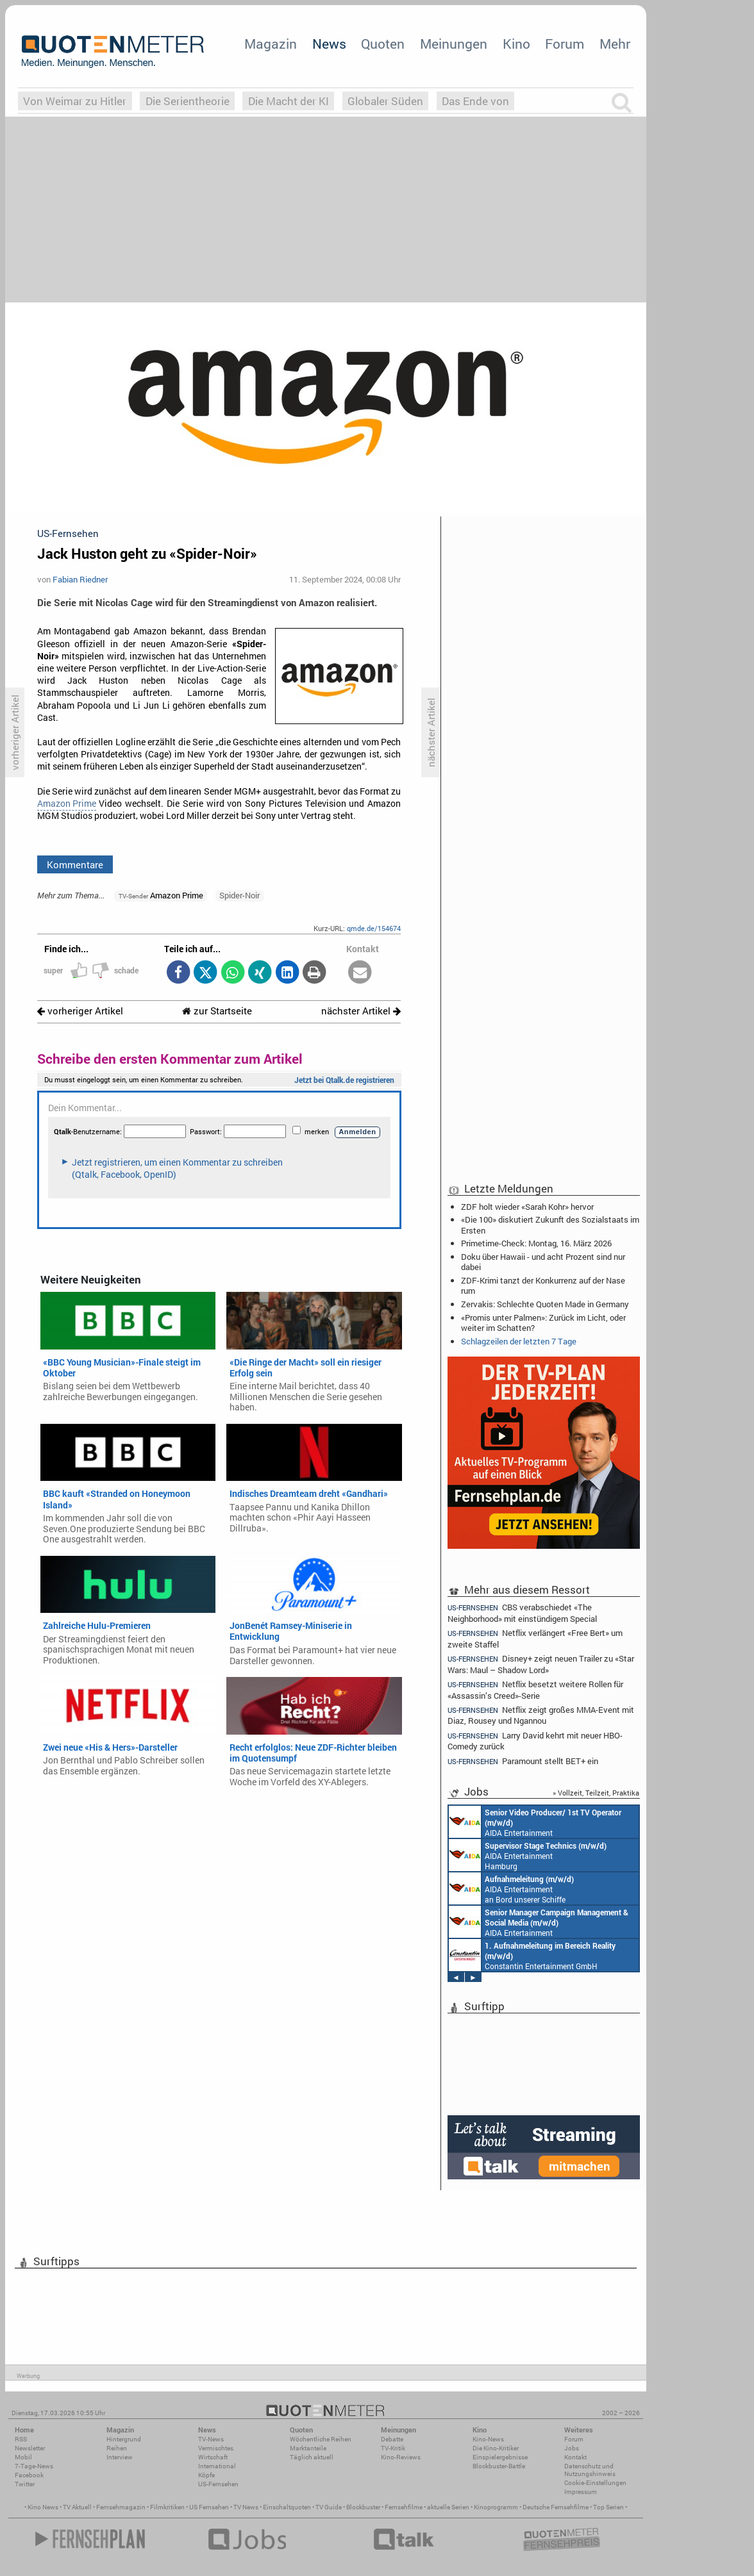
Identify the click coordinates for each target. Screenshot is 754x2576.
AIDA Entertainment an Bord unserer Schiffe (535, 1822)
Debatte (392, 2439)
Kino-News (488, 2439)
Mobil (23, 2457)
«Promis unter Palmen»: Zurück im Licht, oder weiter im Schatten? (543, 1322)
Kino (516, 44)
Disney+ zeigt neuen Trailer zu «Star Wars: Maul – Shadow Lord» (541, 1663)
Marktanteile (308, 2448)
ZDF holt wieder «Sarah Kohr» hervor (527, 1206)
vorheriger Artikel (80, 1011)
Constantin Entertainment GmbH (532, 1955)
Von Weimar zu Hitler (74, 101)
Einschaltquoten (287, 2507)
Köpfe (206, 2475)
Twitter (25, 2484)
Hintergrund (123, 2439)
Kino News (43, 2507)
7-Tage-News (34, 2466)
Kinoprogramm (496, 2507)
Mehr (614, 44)
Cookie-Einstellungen (595, 2483)
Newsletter (30, 2448)
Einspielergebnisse (500, 2457)
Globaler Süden (385, 101)
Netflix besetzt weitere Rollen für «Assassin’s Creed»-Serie (535, 1689)
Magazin (270, 44)
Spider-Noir (239, 895)
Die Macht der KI (288, 101)
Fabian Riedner (80, 579)
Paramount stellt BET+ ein (523, 1761)
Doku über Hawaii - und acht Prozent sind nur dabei (543, 1262)
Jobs (571, 2448)
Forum (564, 44)
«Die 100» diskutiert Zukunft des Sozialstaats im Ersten (550, 1224)
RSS (21, 2439)
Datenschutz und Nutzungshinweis (590, 2470)
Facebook (29, 2475)
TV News (245, 2507)
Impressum (580, 2492)
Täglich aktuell (311, 2457)
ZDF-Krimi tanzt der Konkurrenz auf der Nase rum (543, 1285)
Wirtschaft (213, 2457)
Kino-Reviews (401, 2457)
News (329, 44)
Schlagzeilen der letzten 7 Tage (518, 1341)
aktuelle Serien (448, 2507)
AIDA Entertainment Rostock (538, 1922)
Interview (119, 2457)
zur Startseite (217, 1011)
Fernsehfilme (404, 2507)
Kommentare (75, 864)
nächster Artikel (361, 1011)
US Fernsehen (209, 2507)
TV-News (211, 2439)
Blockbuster (363, 2507)
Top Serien (608, 2507)
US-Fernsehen (218, 2484)
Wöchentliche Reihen (320, 2439)
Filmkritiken (167, 2507)
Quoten (383, 44)
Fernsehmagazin (121, 2507)
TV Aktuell (77, 2507)
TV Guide (328, 2507)
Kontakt (575, 2457)
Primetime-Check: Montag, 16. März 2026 (536, 1243)
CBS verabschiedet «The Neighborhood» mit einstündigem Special (522, 1612)
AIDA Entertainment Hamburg (528, 1855)
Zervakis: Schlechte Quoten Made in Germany (545, 1304)
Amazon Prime (66, 803)
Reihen (116, 2448)
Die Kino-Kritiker (496, 2448)
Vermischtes (215, 2448)
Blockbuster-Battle (499, 2466)
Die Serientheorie (188, 101)
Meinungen (453, 44)
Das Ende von (475, 101)
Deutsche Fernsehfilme (556, 2507)
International (217, 2466)
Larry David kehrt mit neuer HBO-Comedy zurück (535, 1740)
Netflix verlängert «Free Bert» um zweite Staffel (535, 1638)
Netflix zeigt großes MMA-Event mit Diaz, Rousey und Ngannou (541, 1715)
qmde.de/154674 (374, 928)
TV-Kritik (393, 2448)
